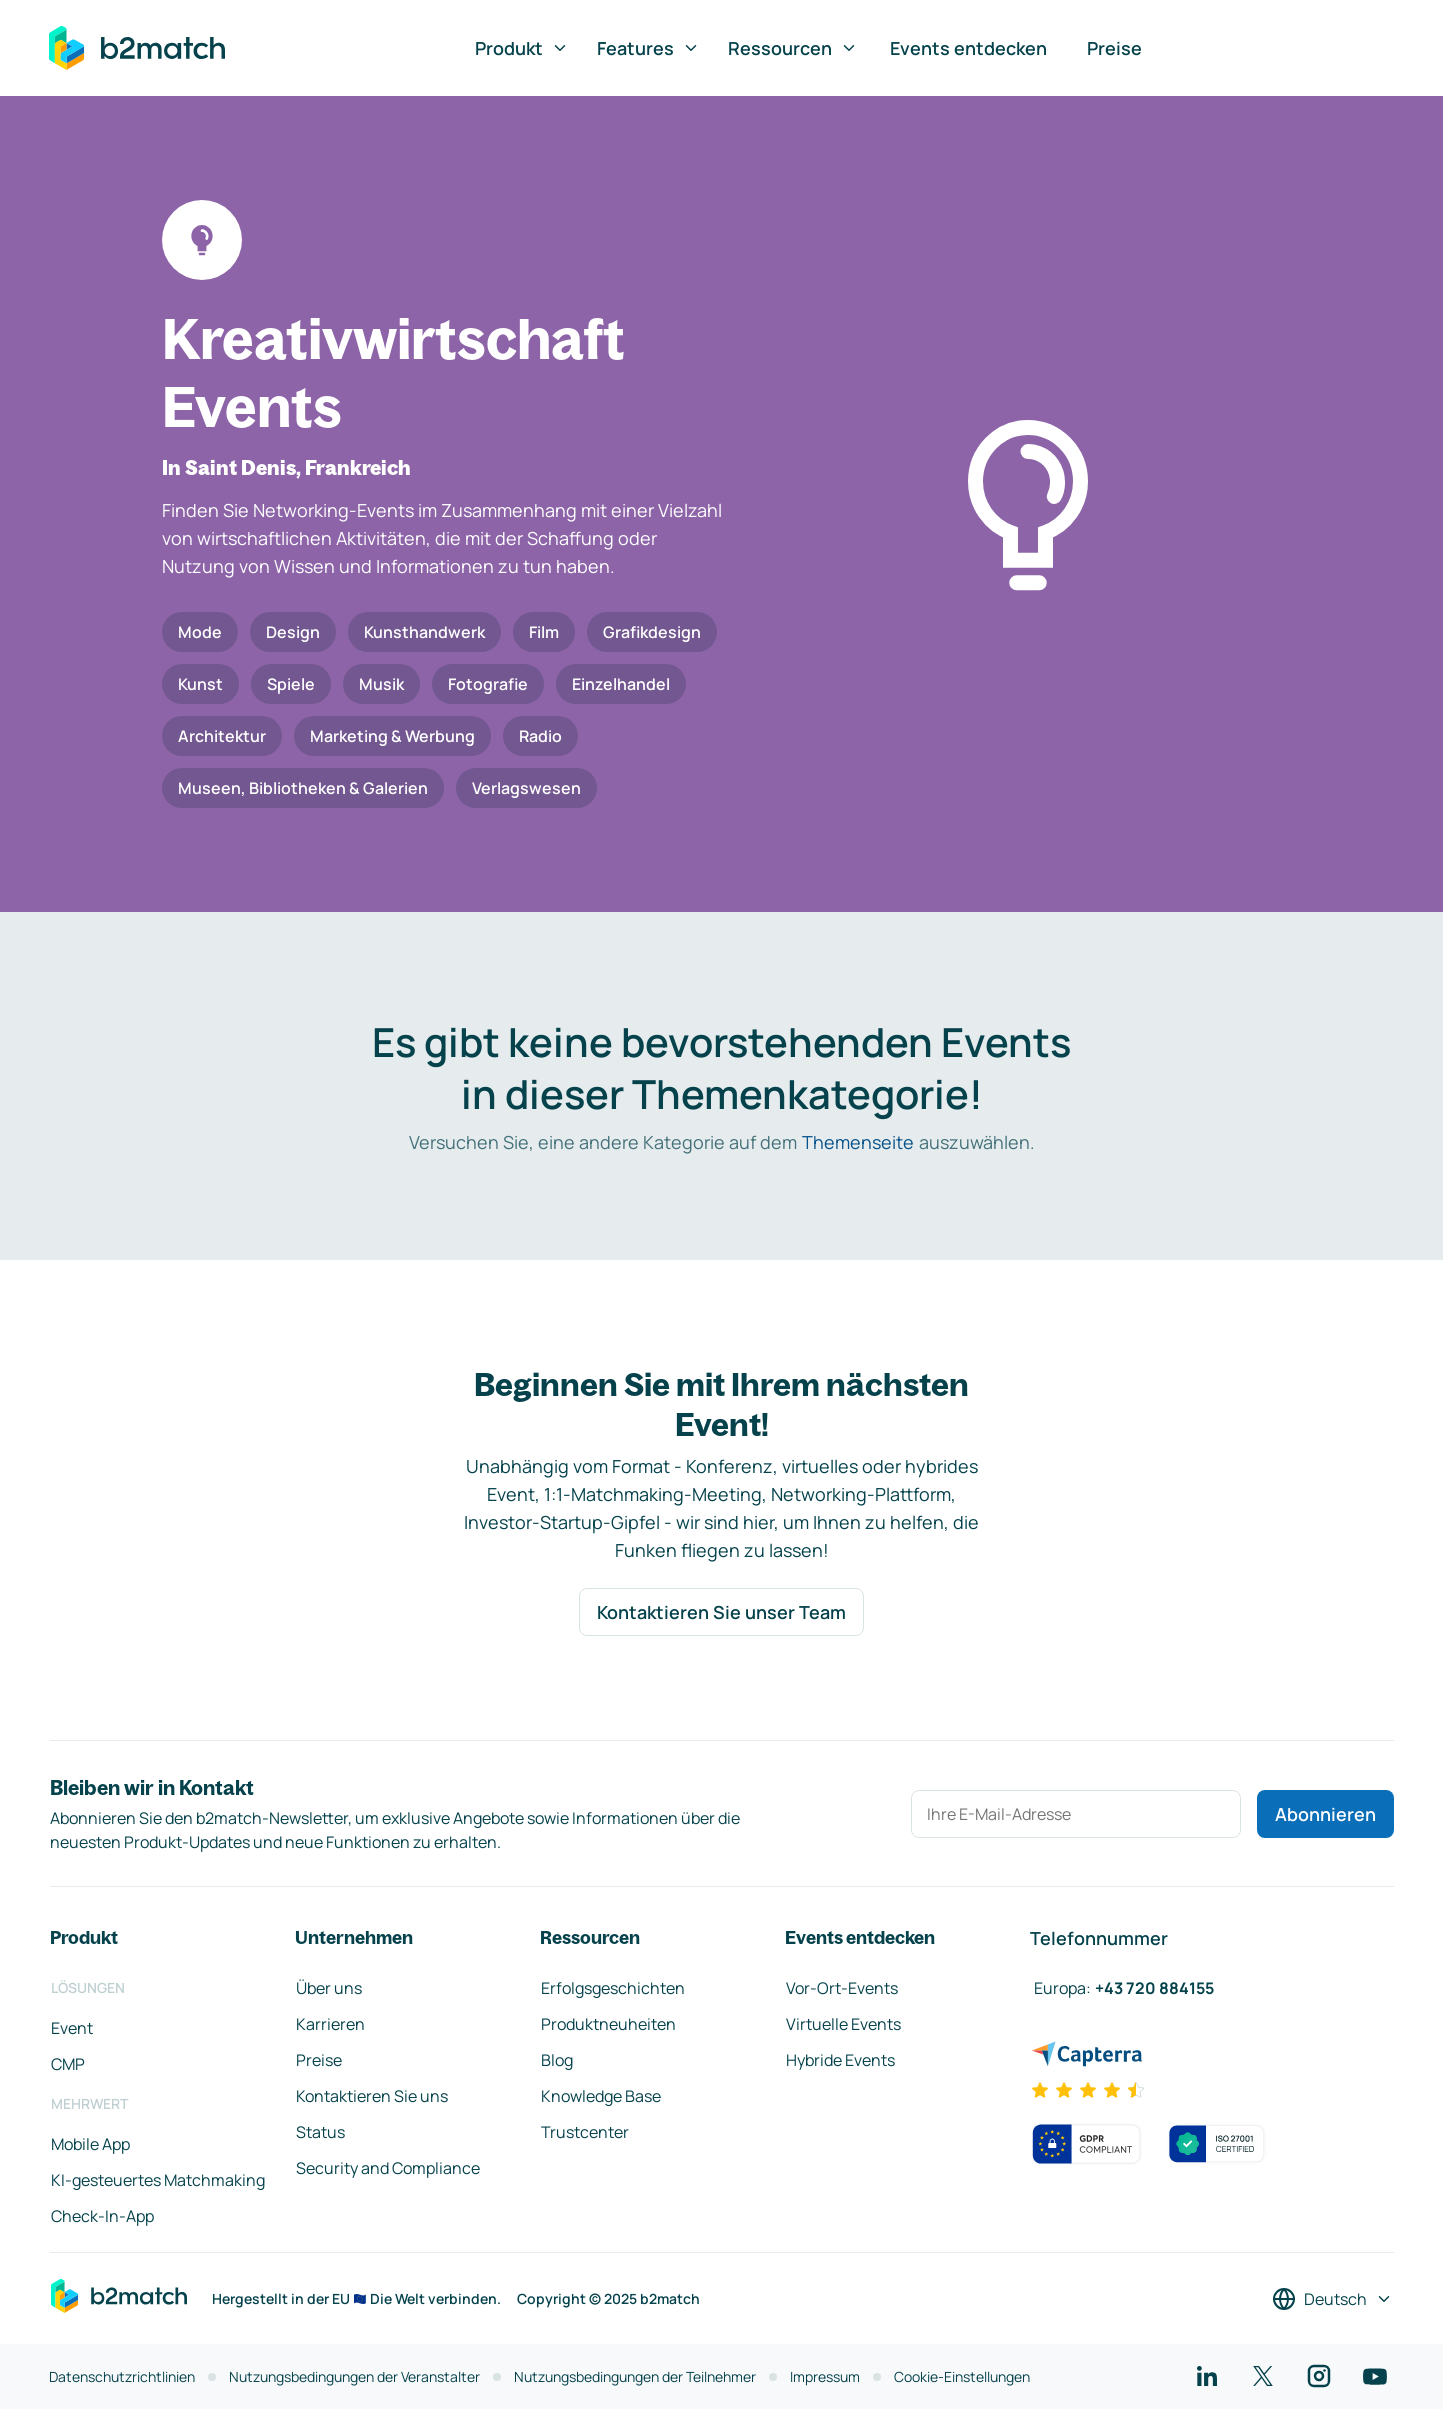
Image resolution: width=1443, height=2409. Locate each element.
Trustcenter (585, 2132)
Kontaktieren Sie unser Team (721, 1612)
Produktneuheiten (608, 2024)
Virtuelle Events (843, 2024)
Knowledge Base (601, 2096)
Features (648, 48)
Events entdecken (968, 48)
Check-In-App (102, 2216)
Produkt (522, 48)
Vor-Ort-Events (842, 1988)
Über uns (329, 1988)
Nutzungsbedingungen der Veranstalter (354, 2376)
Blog (557, 2060)
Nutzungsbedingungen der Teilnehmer (635, 2376)
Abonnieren (1325, 1814)
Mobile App (90, 2144)
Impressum (825, 2376)
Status (320, 2132)
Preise (1114, 48)
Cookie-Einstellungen (962, 2376)
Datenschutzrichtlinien (122, 2376)
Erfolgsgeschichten (613, 1988)
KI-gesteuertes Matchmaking (158, 2180)
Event (72, 2028)
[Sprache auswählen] (1332, 2299)
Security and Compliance (388, 2168)
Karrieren (330, 2024)
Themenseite (858, 1142)
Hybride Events (840, 2060)
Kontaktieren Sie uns (372, 2096)
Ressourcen (793, 48)
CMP (68, 2064)
